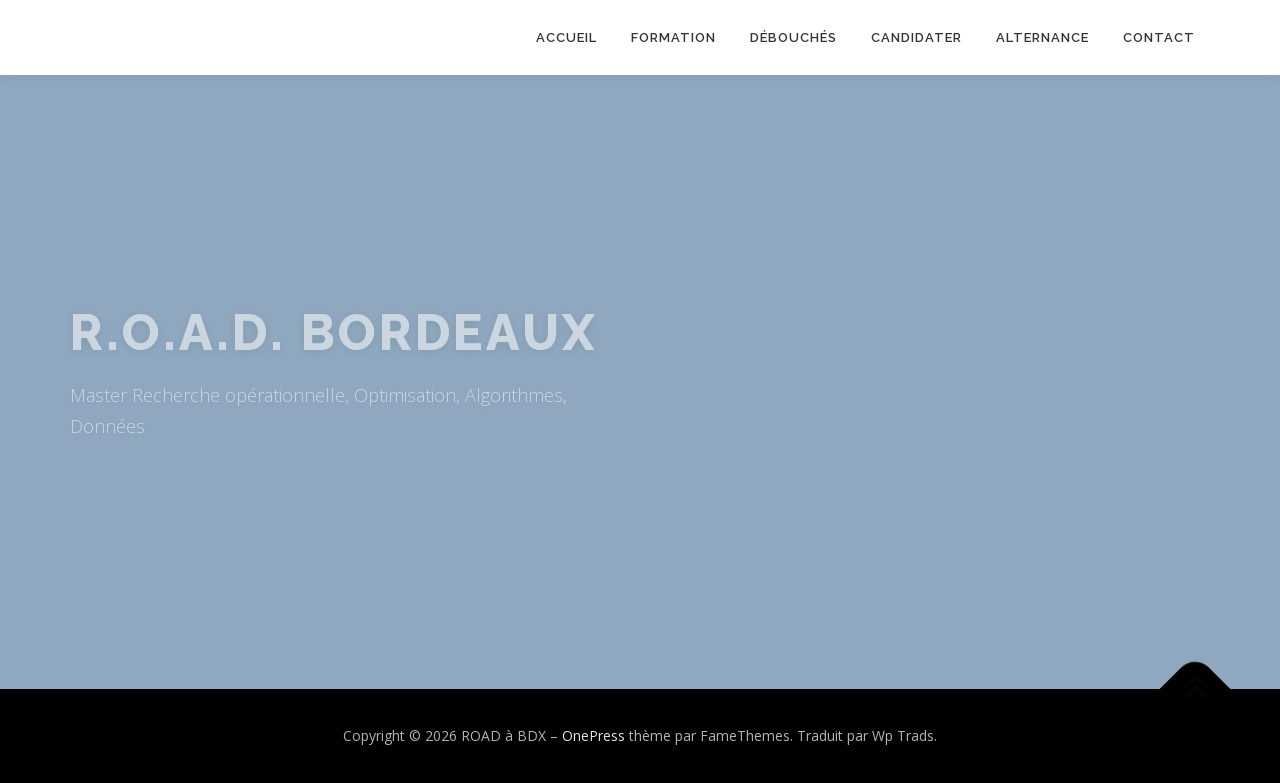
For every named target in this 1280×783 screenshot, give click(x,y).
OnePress (593, 735)
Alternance (1042, 37)
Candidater (916, 37)
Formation (673, 37)
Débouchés (793, 37)
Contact (1159, 37)
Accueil (566, 37)
